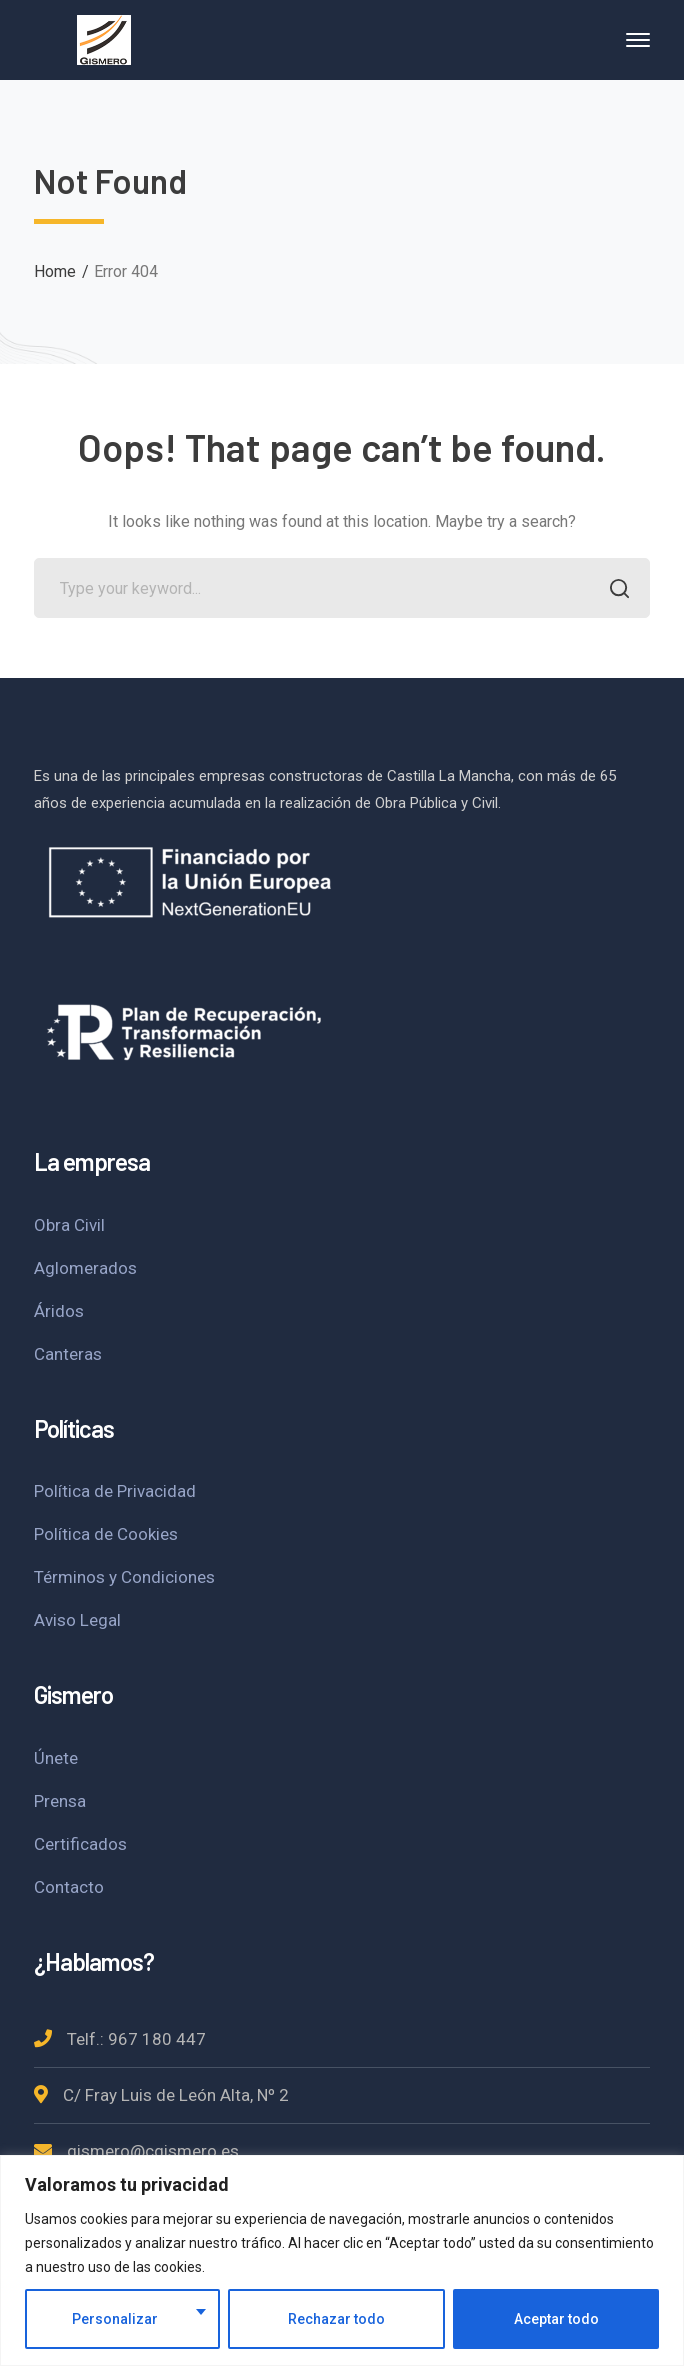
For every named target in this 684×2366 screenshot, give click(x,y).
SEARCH (614, 590)
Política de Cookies (106, 1534)
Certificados (80, 1844)
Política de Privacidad (115, 1491)
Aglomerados (85, 1268)
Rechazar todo (336, 2319)
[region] (342, 2260)
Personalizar (115, 2319)
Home (55, 271)
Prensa (60, 1801)
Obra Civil (69, 1225)
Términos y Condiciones (124, 1577)
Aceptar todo (556, 2319)
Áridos (59, 1311)
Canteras (68, 1354)
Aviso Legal (77, 1620)
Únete (56, 1758)
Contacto (69, 1887)
